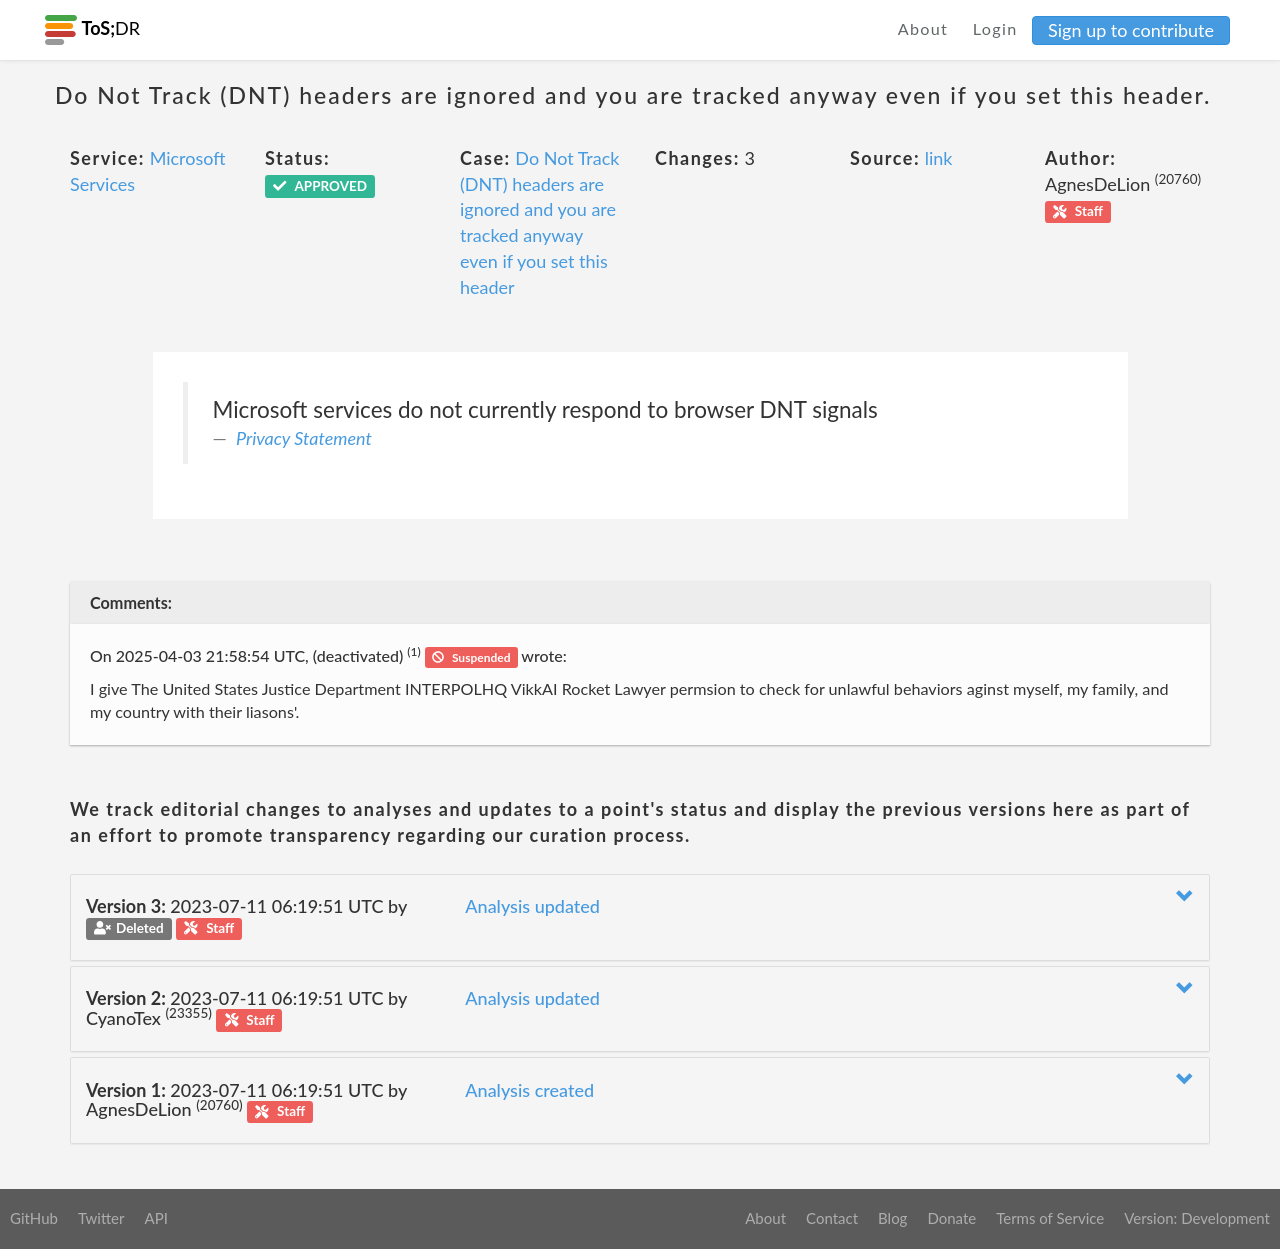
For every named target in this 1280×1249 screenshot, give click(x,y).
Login (995, 28)
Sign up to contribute (1131, 30)
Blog (892, 1218)
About (923, 28)
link (939, 158)
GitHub (34, 1218)
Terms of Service (1050, 1218)
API (155, 1218)
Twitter (101, 1218)
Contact (832, 1218)
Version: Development (1197, 1218)
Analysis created (529, 1090)
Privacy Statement (304, 438)
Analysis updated (532, 906)
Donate (951, 1218)
